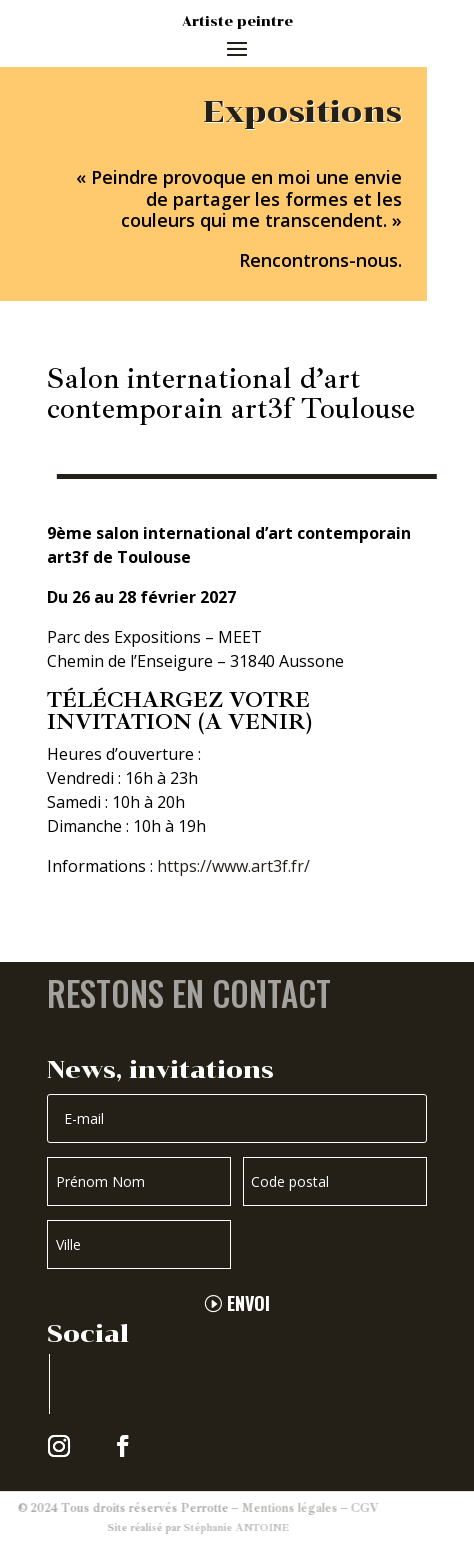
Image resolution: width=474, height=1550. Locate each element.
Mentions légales (250, 1508)
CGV (325, 1508)
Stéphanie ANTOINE (196, 1527)
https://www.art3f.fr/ (233, 866)
